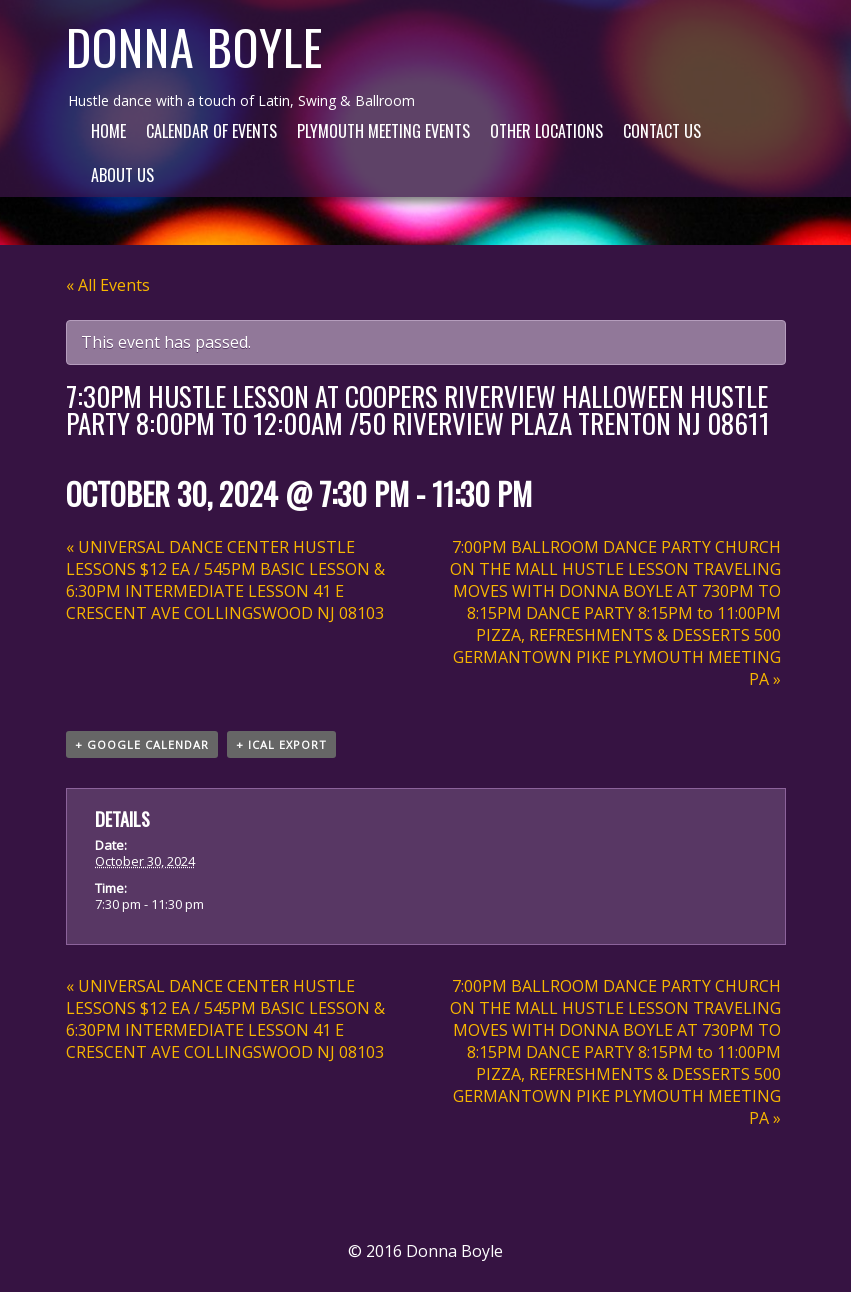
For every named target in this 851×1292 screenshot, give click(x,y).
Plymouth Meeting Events (383, 131)
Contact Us (662, 131)
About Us (122, 175)
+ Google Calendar (142, 744)
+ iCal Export (281, 744)
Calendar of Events (211, 131)
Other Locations (546, 131)
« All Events (108, 285)
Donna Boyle (194, 46)
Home (108, 131)
